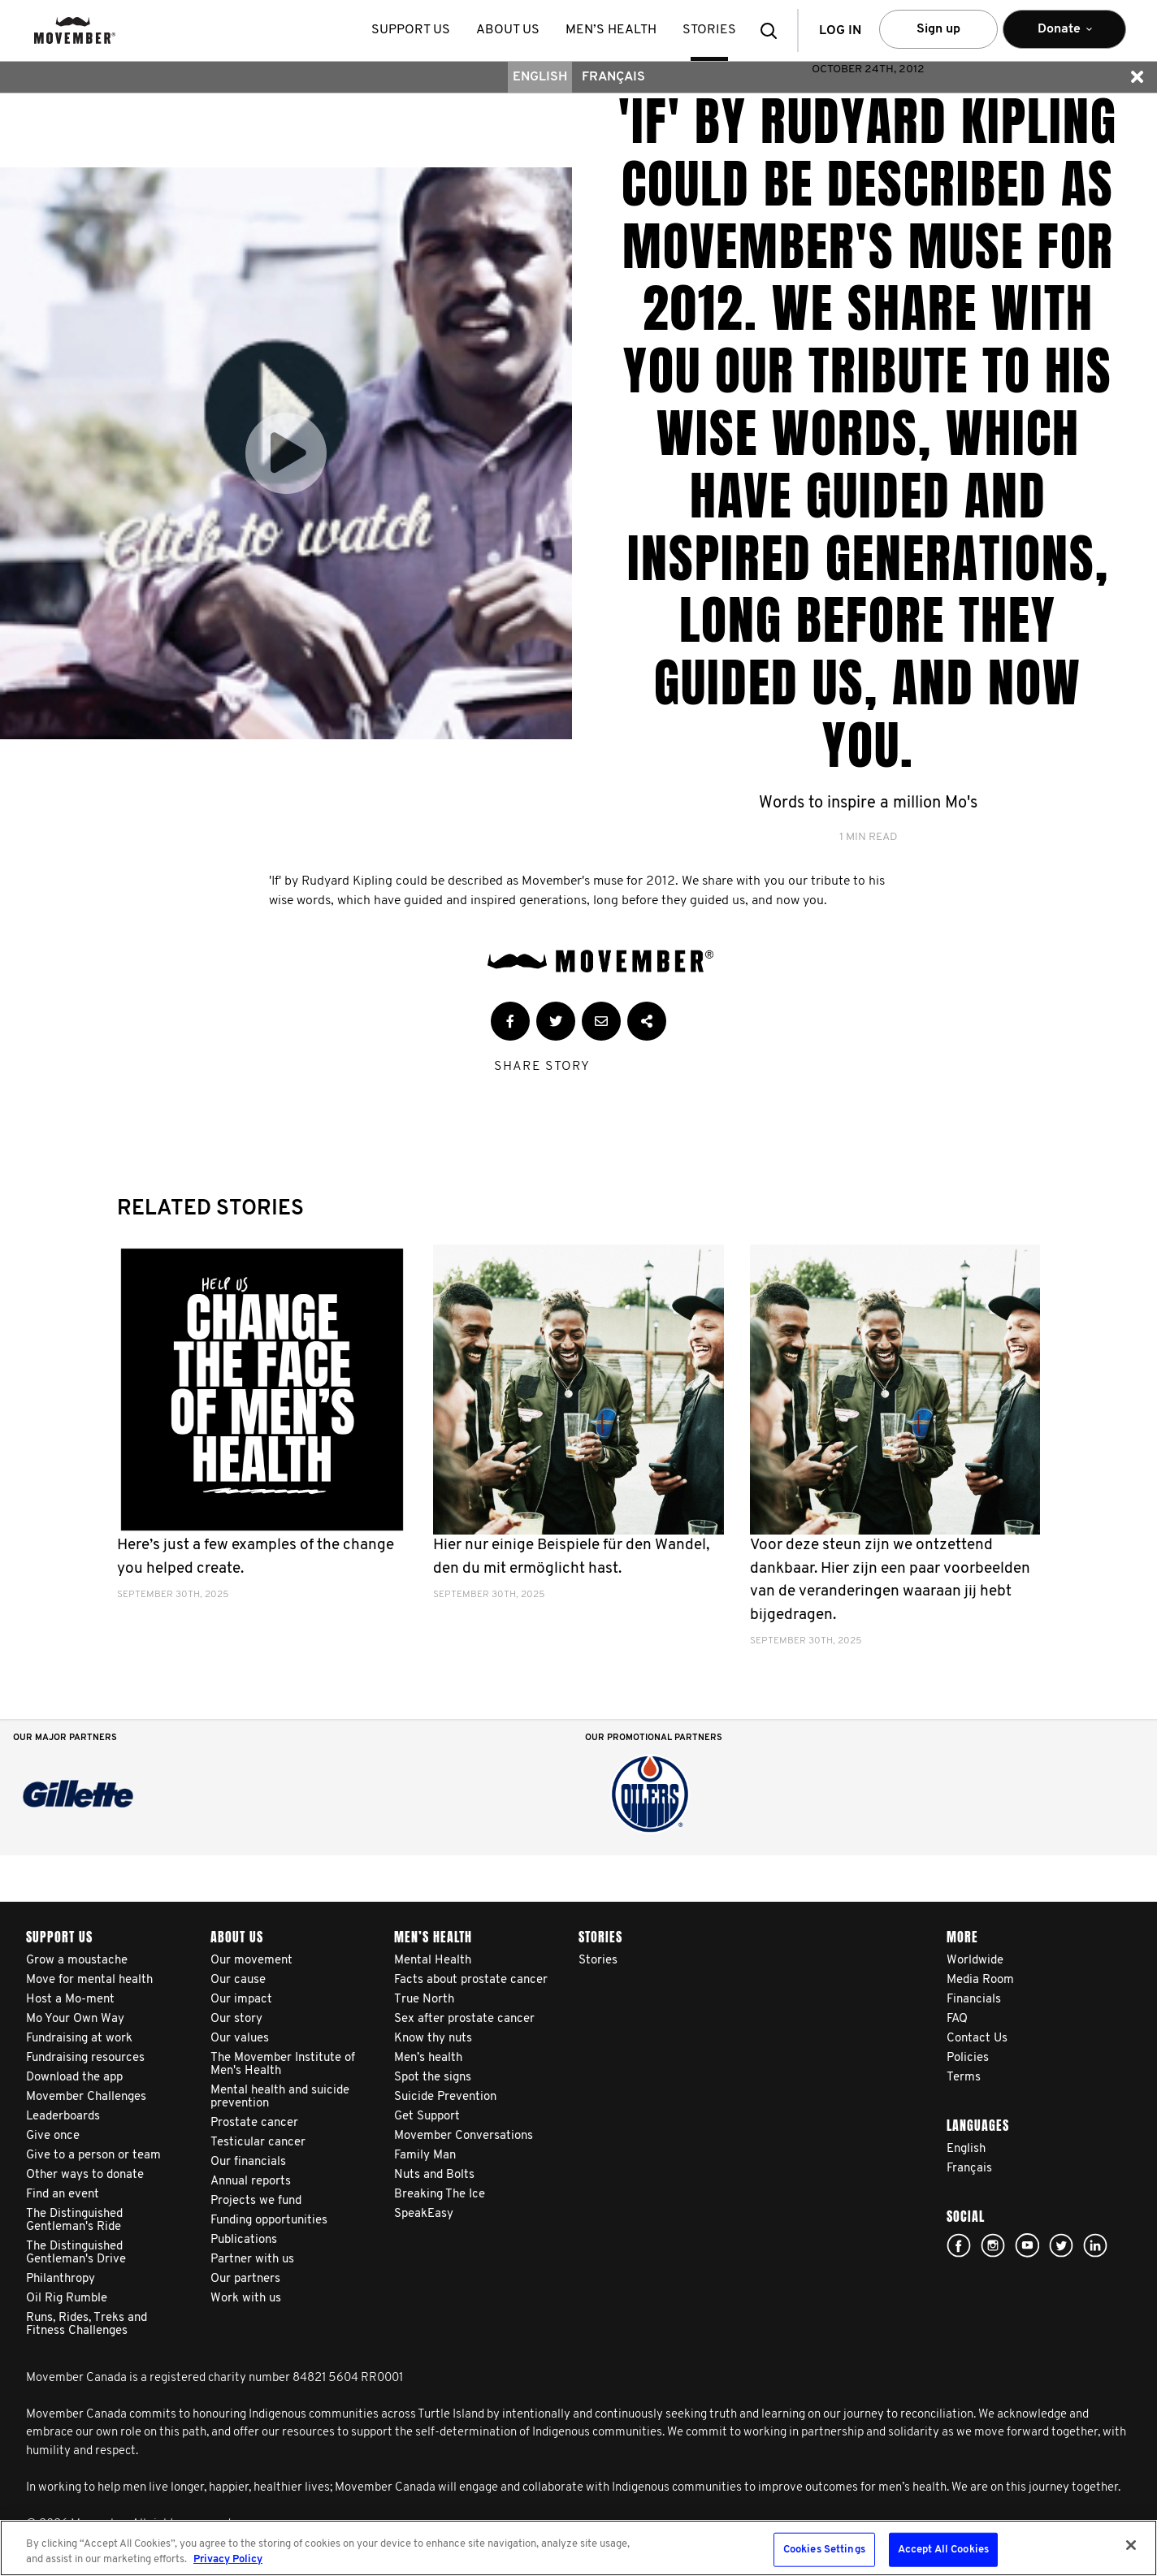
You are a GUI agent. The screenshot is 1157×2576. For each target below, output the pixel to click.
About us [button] (508, 30)
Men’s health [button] (611, 30)
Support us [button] (410, 30)
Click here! (993, 2245)
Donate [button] (1064, 36)
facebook (959, 2245)
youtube (1027, 2245)
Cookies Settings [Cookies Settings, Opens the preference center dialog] (824, 2549)
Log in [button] (840, 30)
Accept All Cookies (943, 2549)
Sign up (938, 29)
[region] (578, 2548)
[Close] (1131, 2545)
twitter (1061, 2245)
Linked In (1095, 2245)
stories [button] (709, 30)
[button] (773, 30)
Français (613, 77)
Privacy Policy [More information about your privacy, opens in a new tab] (227, 2559)
